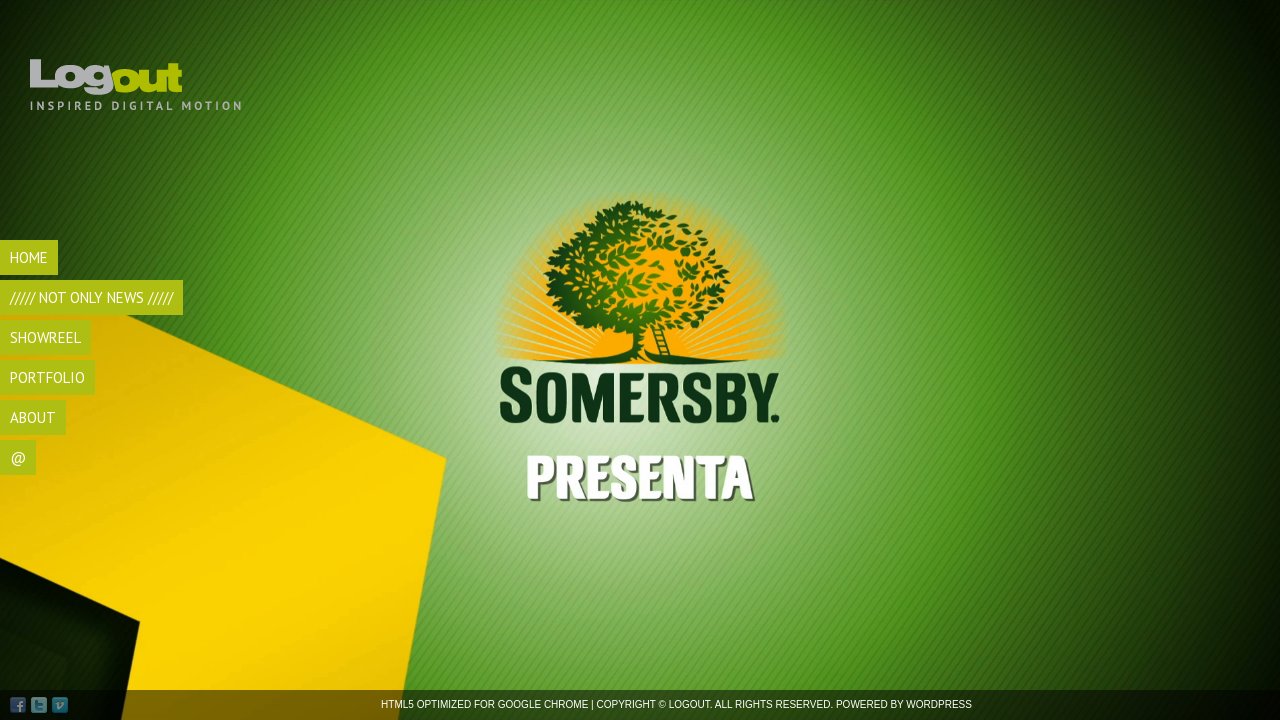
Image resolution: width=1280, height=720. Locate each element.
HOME (29, 257)
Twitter (39, 705)
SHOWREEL (45, 337)
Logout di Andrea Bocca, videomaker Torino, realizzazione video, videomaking (138, 70)
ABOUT (33, 417)
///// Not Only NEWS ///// (91, 297)
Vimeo (60, 705)
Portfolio (47, 377)
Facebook (18, 705)
